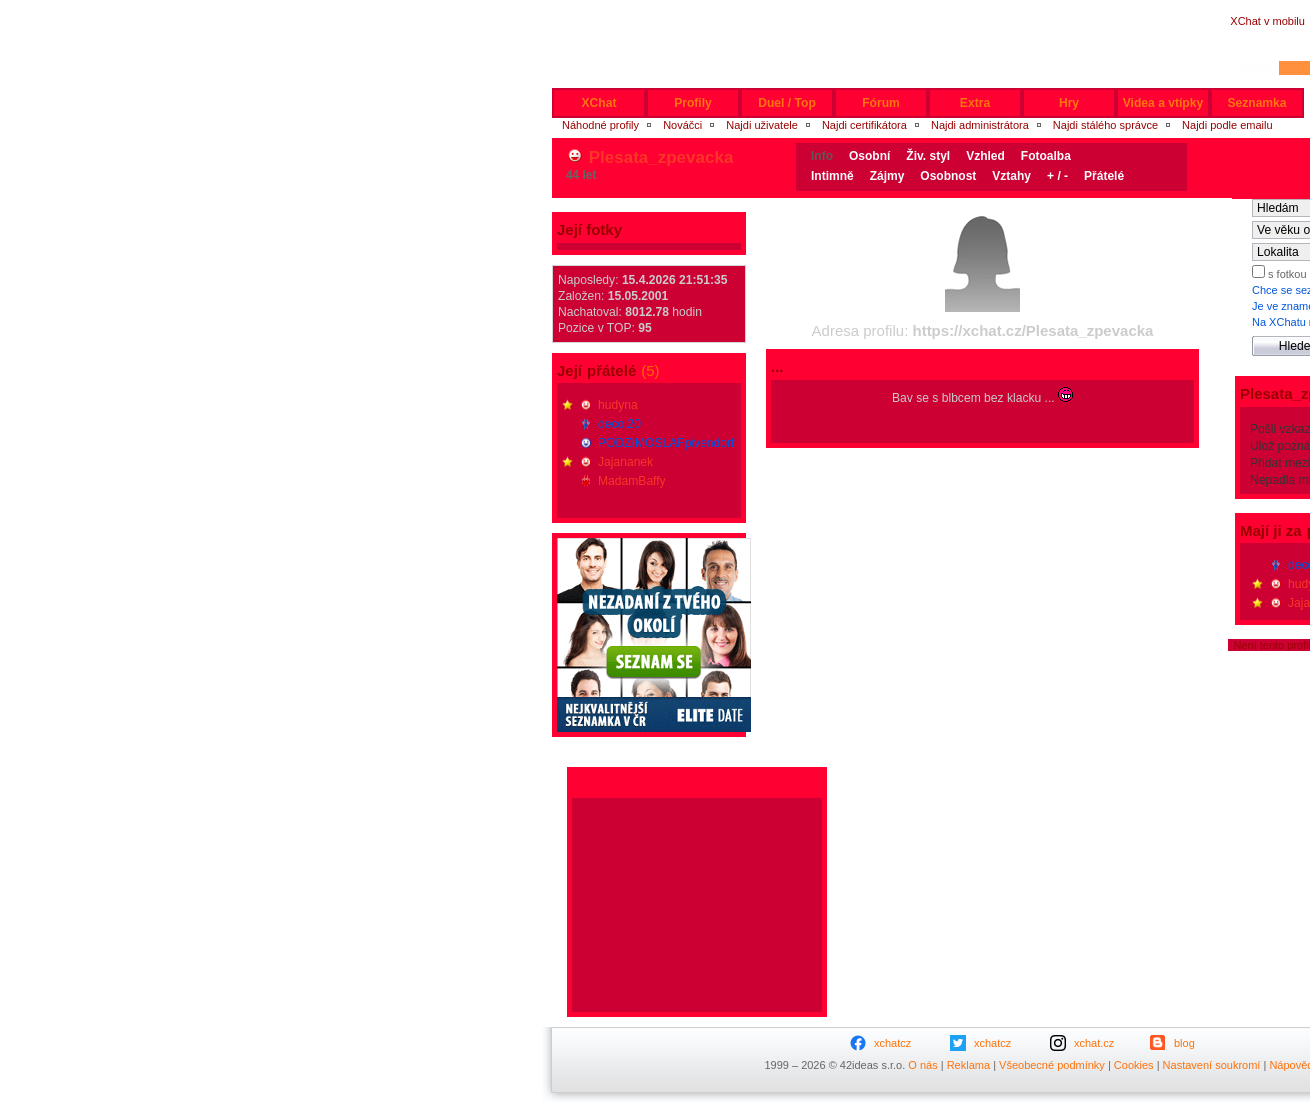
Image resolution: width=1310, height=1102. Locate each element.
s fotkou (1286, 274)
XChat (599, 103)
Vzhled (985, 156)
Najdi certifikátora (864, 125)
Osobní (869, 156)
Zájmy (887, 176)
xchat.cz (1094, 1043)
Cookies (1134, 1065)
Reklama (968, 1065)
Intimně (832, 176)
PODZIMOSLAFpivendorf (666, 443)
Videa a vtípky (1163, 103)
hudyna (618, 405)
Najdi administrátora (980, 125)
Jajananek (625, 462)
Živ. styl (928, 156)
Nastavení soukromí (1212, 1065)
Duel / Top (787, 103)
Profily (693, 103)
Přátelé (1104, 176)
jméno (1256, 67)
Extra (975, 103)
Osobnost (948, 176)
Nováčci (682, 125)
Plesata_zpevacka (661, 157)
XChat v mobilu (1267, 21)
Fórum (881, 103)
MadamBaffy (632, 481)
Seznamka (1256, 103)
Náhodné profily (600, 125)
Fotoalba (1046, 156)
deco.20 (619, 424)
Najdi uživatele (762, 125)
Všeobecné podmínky (1052, 1065)
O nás (922, 1065)
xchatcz (892, 1043)
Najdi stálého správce (1105, 125)
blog (1184, 1043)
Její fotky (589, 229)
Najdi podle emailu (1227, 125)
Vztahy (1011, 176)
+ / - (1057, 176)
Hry (1069, 103)
